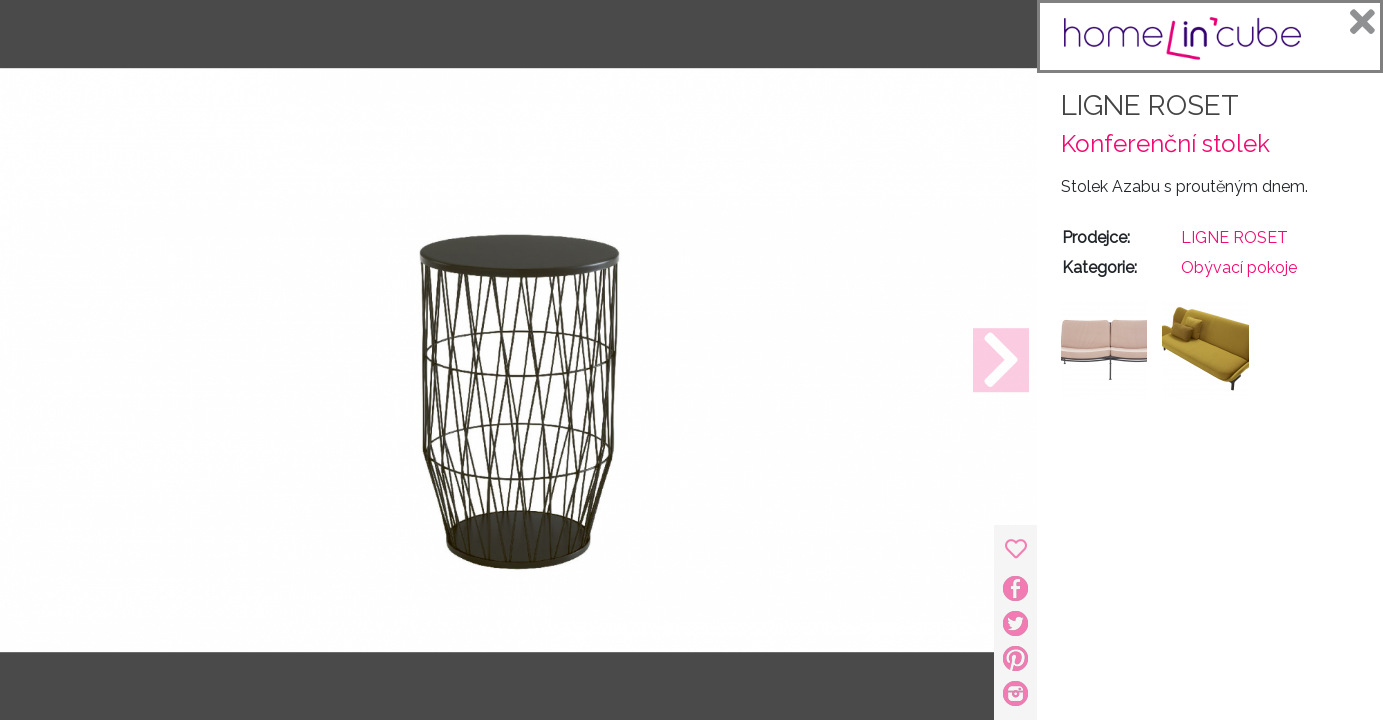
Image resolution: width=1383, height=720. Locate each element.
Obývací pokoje (1239, 267)
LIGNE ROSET (1150, 105)
